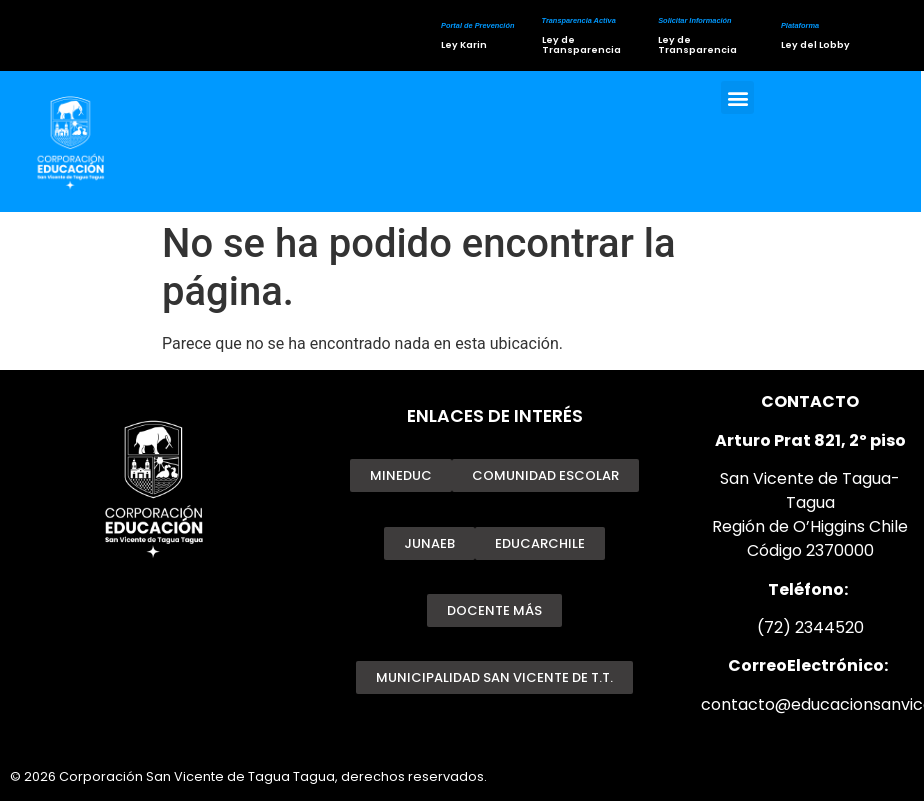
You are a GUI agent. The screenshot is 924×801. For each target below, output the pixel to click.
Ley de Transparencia (580, 45)
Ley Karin (463, 45)
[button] (737, 99)
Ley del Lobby (814, 45)
